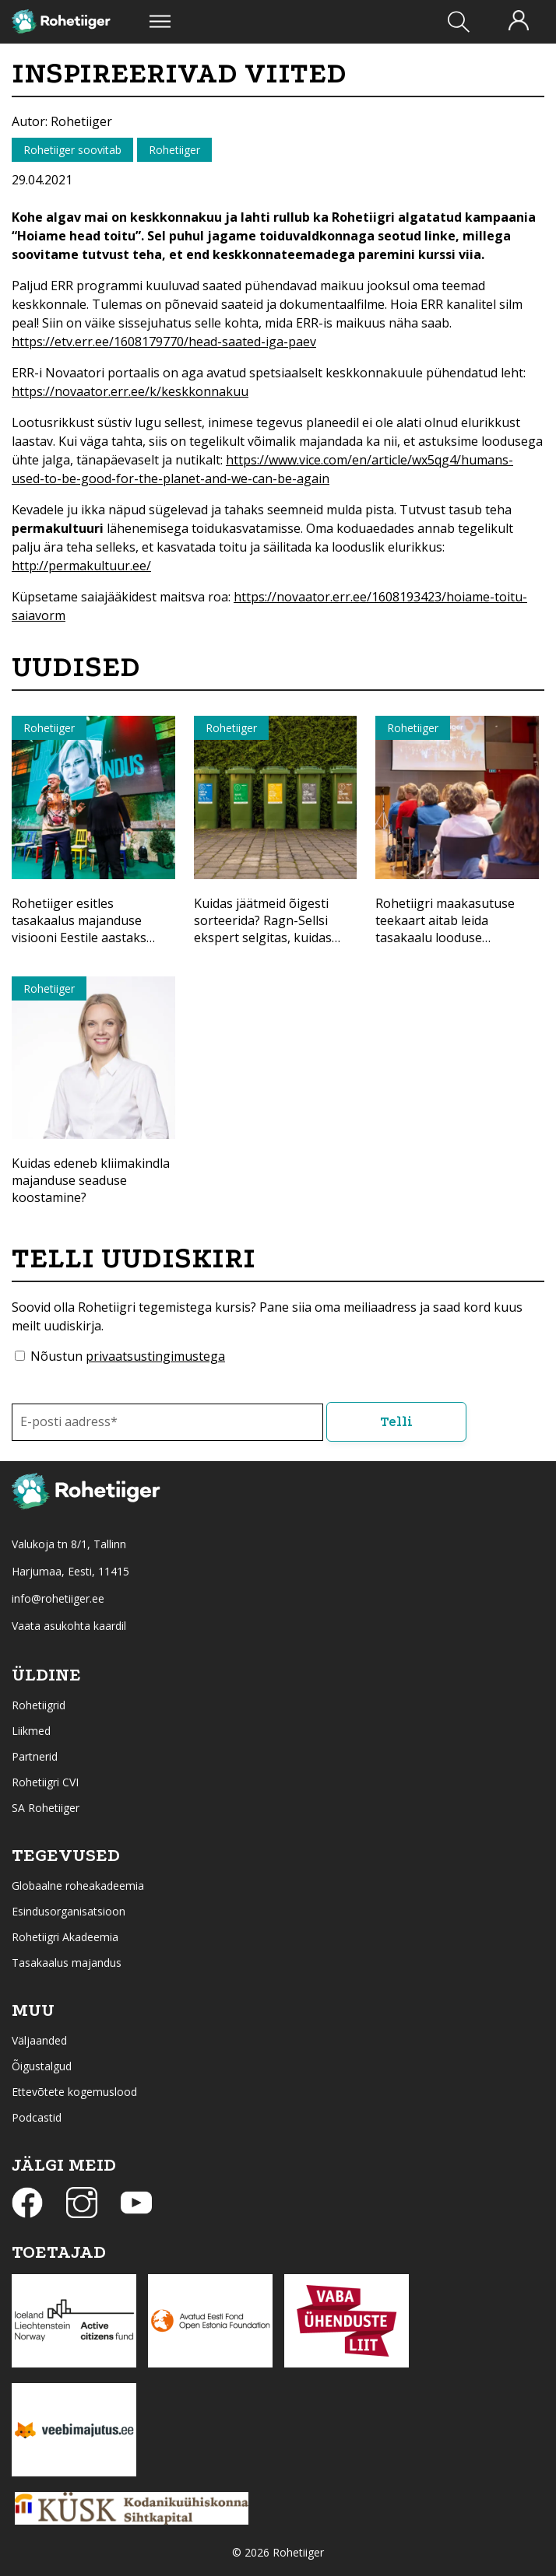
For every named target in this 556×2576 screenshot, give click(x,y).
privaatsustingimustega (155, 1356)
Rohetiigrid (38, 1705)
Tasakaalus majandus (66, 1962)
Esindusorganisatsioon (68, 1911)
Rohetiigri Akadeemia (65, 1936)
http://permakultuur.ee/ (81, 565)
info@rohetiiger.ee (58, 1598)
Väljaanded (39, 2040)
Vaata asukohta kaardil (69, 1625)
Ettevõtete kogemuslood (74, 2091)
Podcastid (37, 2117)
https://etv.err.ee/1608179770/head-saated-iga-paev (164, 341)
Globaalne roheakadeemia (78, 1885)
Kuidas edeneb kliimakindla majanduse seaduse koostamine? (91, 1180)
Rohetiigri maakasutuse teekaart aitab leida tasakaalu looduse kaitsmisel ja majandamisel (452, 929)
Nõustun (127, 1356)
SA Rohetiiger (45, 1807)
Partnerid (35, 1756)
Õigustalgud (42, 2066)
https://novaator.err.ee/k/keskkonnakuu (130, 391)
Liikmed (31, 1730)
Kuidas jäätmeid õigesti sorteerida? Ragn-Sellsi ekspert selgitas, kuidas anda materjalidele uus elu (272, 929)
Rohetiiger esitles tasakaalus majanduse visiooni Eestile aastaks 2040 (79, 929)
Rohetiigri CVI (45, 1782)
